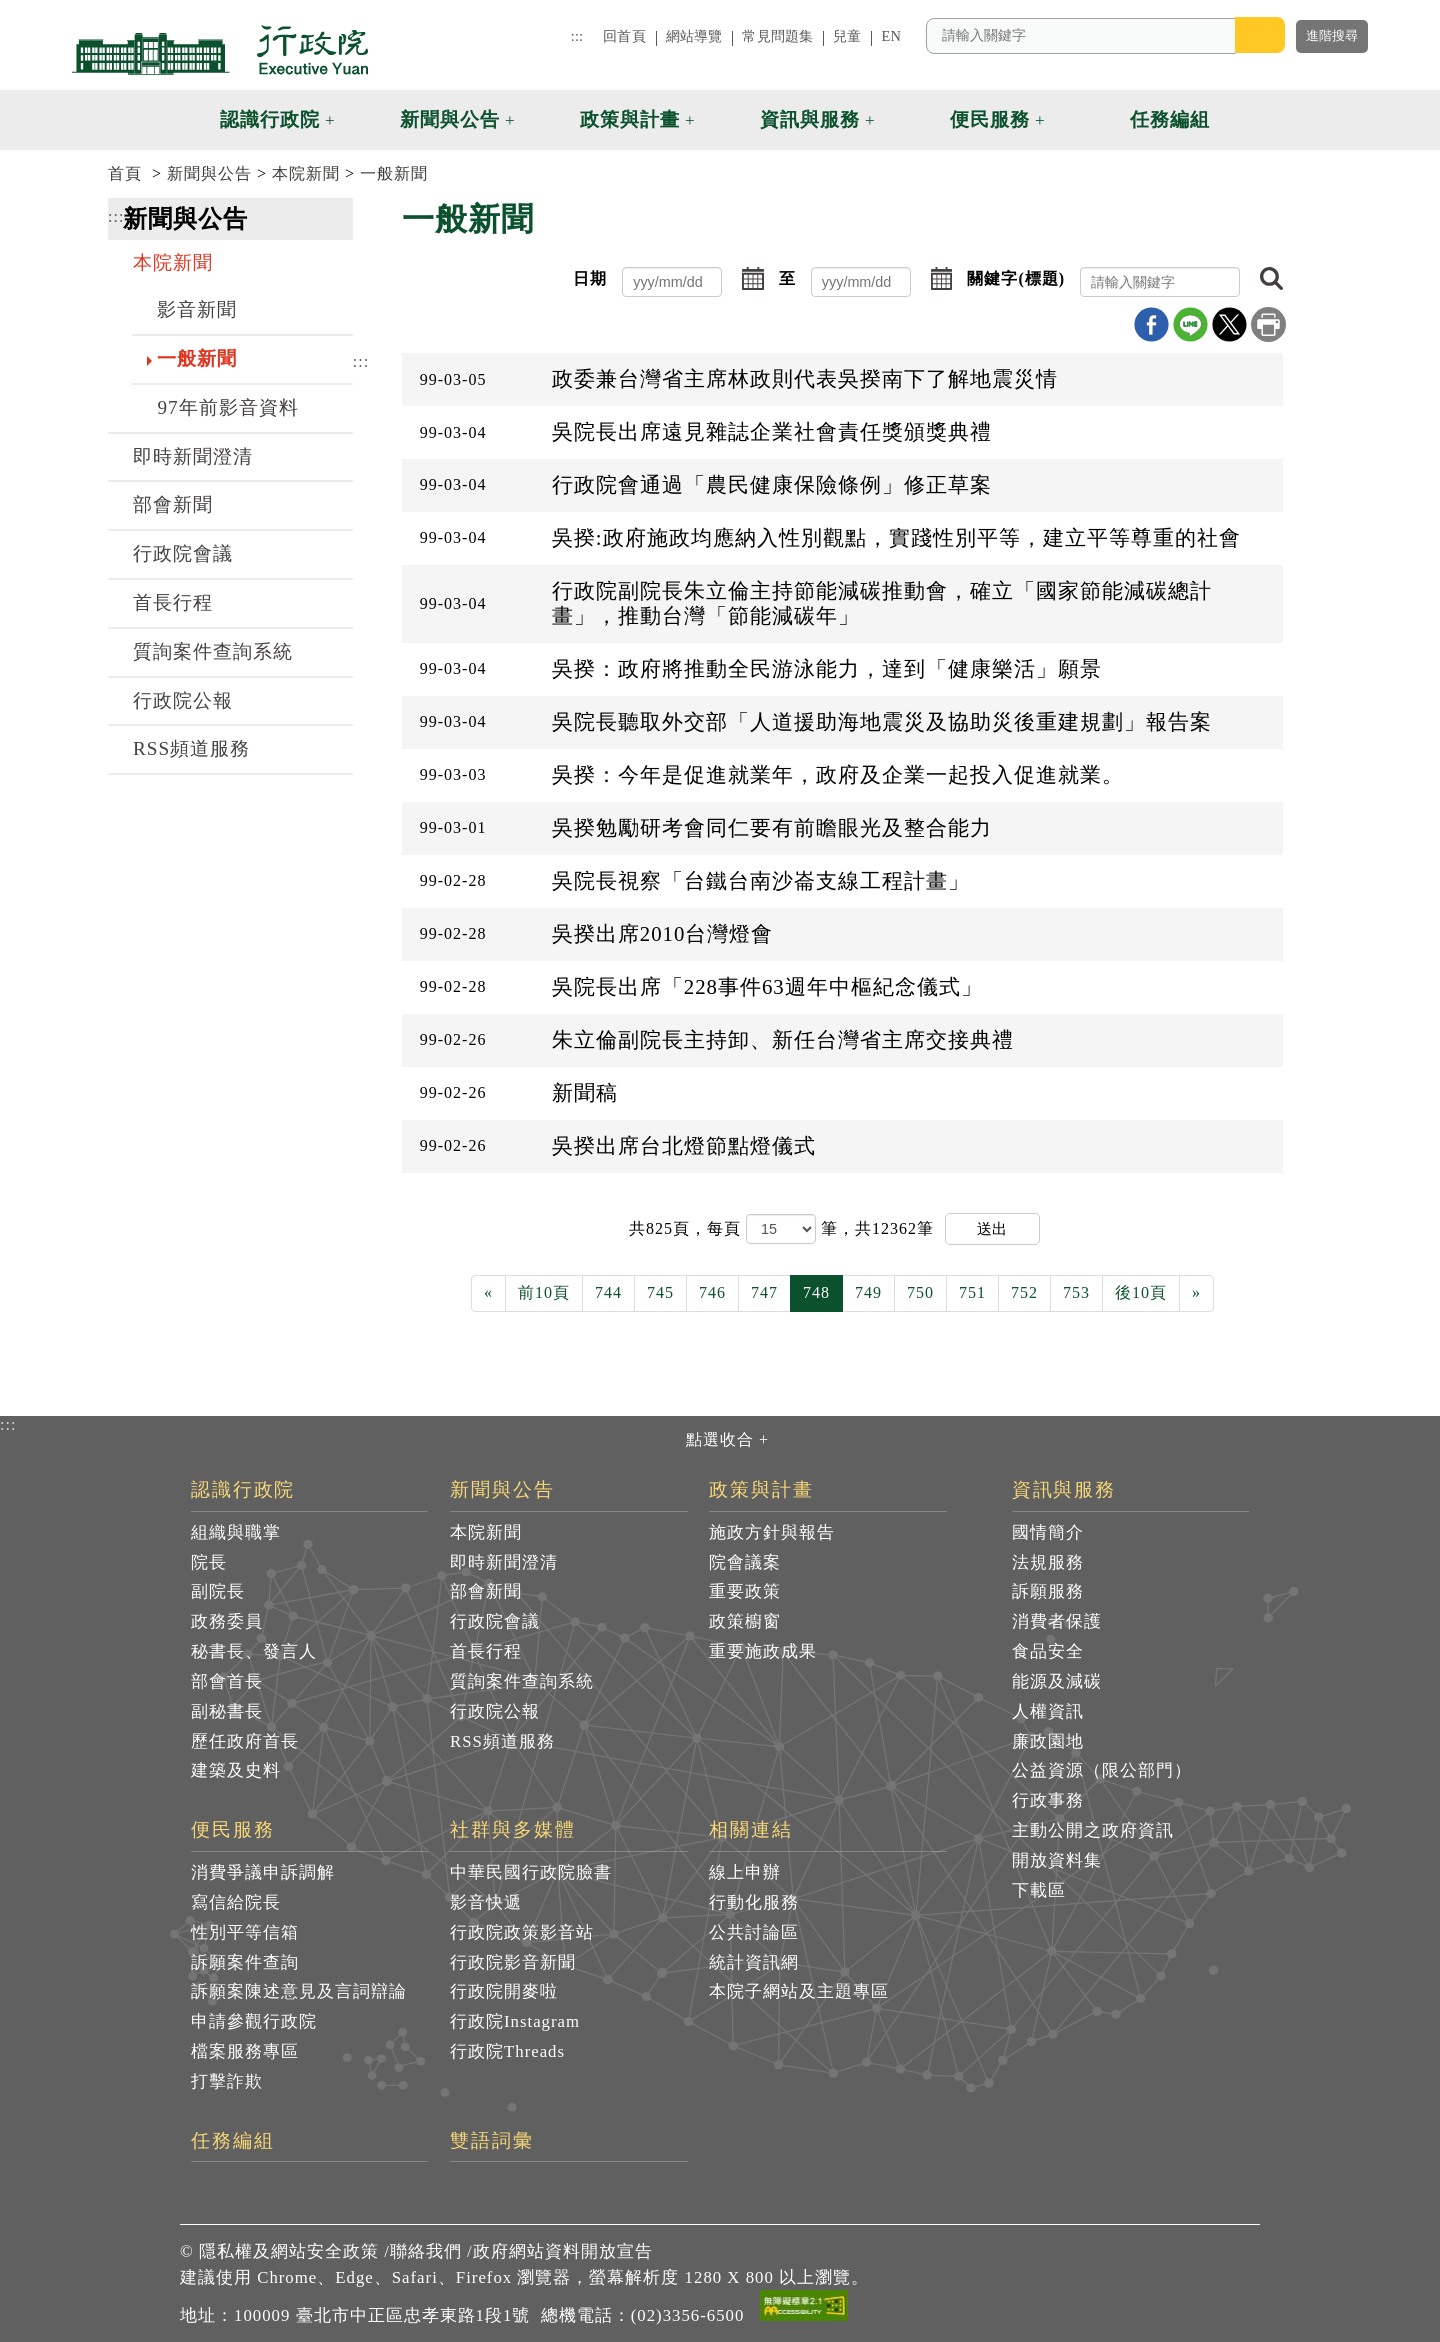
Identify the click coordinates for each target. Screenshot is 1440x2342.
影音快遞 (486, 1902)
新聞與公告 (209, 173)
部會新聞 (173, 504)
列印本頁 (1268, 324)
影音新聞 (197, 309)
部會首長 (227, 1681)
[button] (1258, 120)
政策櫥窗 (745, 1621)
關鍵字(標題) (1016, 278)
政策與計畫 (761, 1490)
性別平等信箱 (245, 1932)
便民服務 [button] (990, 119)
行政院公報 (183, 700)
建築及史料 (236, 1770)
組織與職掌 (236, 1532)
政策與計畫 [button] (630, 119)
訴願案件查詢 (245, 1962)
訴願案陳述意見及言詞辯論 (299, 1991)
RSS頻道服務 (191, 748)
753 (1076, 1292)
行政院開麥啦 (504, 1991)
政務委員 (227, 1621)
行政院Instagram (515, 2021)
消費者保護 (1057, 1621)
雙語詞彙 (492, 2141)
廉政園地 (1048, 1741)
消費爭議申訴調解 (263, 1872)
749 (868, 1292)
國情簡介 (1048, 1532)
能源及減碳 (1057, 1681)
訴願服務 (1048, 1591)
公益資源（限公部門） (1102, 1770)
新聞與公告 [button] (450, 119)
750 (920, 1292)
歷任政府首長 (245, 1741)
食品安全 (1048, 1651)
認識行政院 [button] (270, 119)
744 (608, 1292)
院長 (209, 1562)
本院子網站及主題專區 (799, 1991)
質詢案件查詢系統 (213, 651)
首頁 (125, 173)
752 (1024, 1292)
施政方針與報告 (772, 1532)
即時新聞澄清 (193, 456)
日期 (590, 278)
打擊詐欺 (227, 2081)
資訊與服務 (1064, 1490)
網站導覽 (694, 36)
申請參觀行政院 (254, 2021)
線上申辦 (745, 1872)
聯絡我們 (426, 2251)
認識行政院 (243, 1490)
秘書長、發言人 (254, 1651)
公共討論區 (754, 1932)
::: (577, 36)
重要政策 (745, 1591)
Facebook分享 (1151, 324)
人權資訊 (1048, 1711)
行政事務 (1048, 1800)
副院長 (218, 1591)
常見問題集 (777, 36)
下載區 (1039, 1890)
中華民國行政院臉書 (531, 1872)
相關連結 (751, 1830)
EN (891, 36)
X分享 (1229, 324)
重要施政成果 (763, 1651)
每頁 (726, 1228)
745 (660, 1292)
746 (712, 1292)
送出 (992, 1228)
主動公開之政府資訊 (1093, 1830)
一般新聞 (394, 173)
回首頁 (624, 36)
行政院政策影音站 (522, 1932)
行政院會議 (183, 553)
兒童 (847, 36)
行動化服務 (754, 1902)
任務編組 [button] (1170, 119)
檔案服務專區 (245, 2051)
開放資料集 (1057, 1860)
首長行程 (173, 602)
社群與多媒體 (513, 1830)
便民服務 (233, 1830)
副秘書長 (227, 1711)
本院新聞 (306, 173)
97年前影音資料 (227, 407)
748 (816, 1292)
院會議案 (745, 1562)
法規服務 (1048, 1562)
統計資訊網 (754, 1962)
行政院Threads (507, 2051)
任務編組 (233, 2141)
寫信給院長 (236, 1902)
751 (972, 1292)
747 (764, 1292)
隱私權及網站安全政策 (289, 2251)
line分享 (1190, 324)
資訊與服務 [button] (810, 119)
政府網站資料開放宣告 (563, 2251)
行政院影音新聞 (513, 1962)
